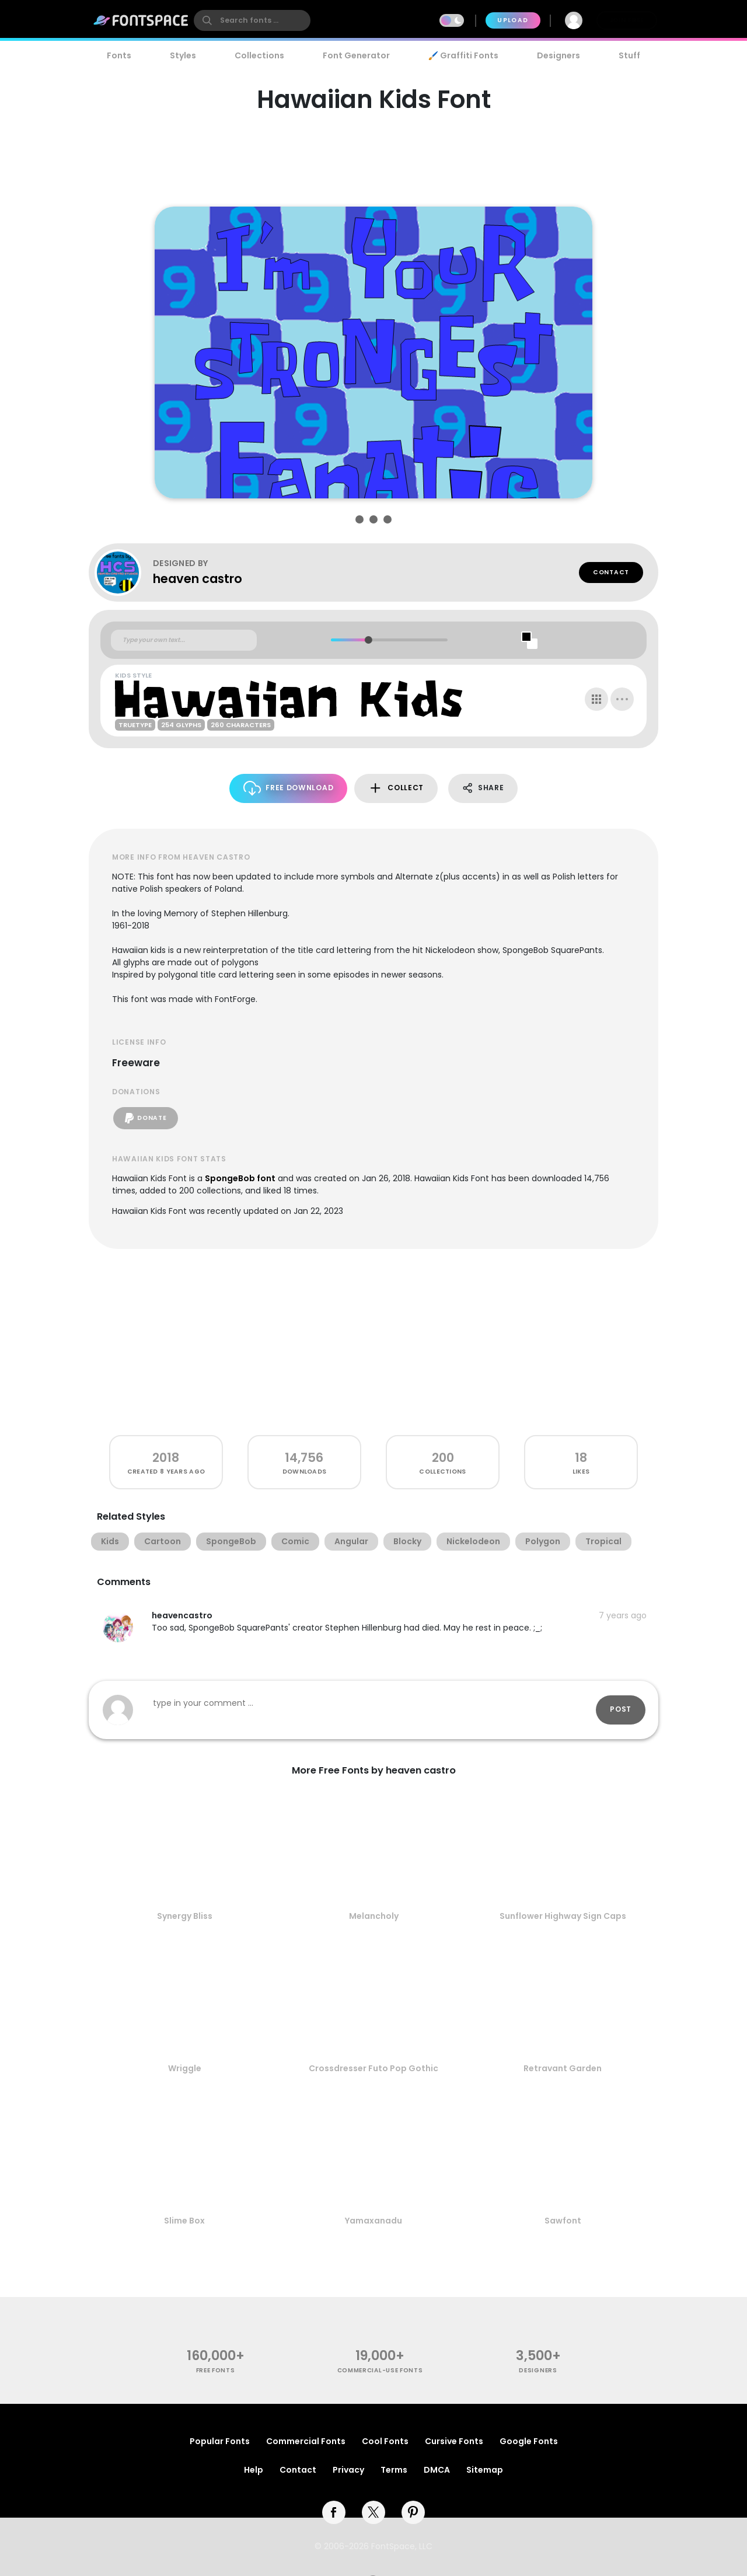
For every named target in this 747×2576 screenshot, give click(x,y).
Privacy (348, 2470)
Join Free (626, 20)
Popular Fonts (220, 2441)
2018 (165, 1457)
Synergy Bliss (184, 1916)
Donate (145, 1118)
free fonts (215, 2370)
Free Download (288, 788)
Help (253, 2470)
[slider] (368, 640)
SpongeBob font (240, 1178)
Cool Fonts (385, 2441)
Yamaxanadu (373, 2220)
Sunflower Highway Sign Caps (563, 1916)
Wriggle (184, 2068)
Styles (183, 55)
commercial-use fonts (380, 2370)
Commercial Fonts (305, 2441)
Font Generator (356, 55)
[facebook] (333, 2512)
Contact (611, 572)
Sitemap (484, 2470)
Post (620, 1709)
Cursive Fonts (454, 2441)
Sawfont (562, 2220)
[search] (252, 20)
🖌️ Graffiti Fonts (463, 55)
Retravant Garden (562, 2068)
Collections (259, 55)
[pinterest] (413, 2512)
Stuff (629, 55)
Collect (396, 788)
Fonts (119, 55)
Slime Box (184, 2220)
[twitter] (373, 2512)
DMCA (437, 2470)
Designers (558, 55)
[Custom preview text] (184, 640)
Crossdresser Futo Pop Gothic (373, 2068)
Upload (512, 20)
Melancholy (374, 1916)
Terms (394, 2470)
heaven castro (197, 578)
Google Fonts (529, 2441)
